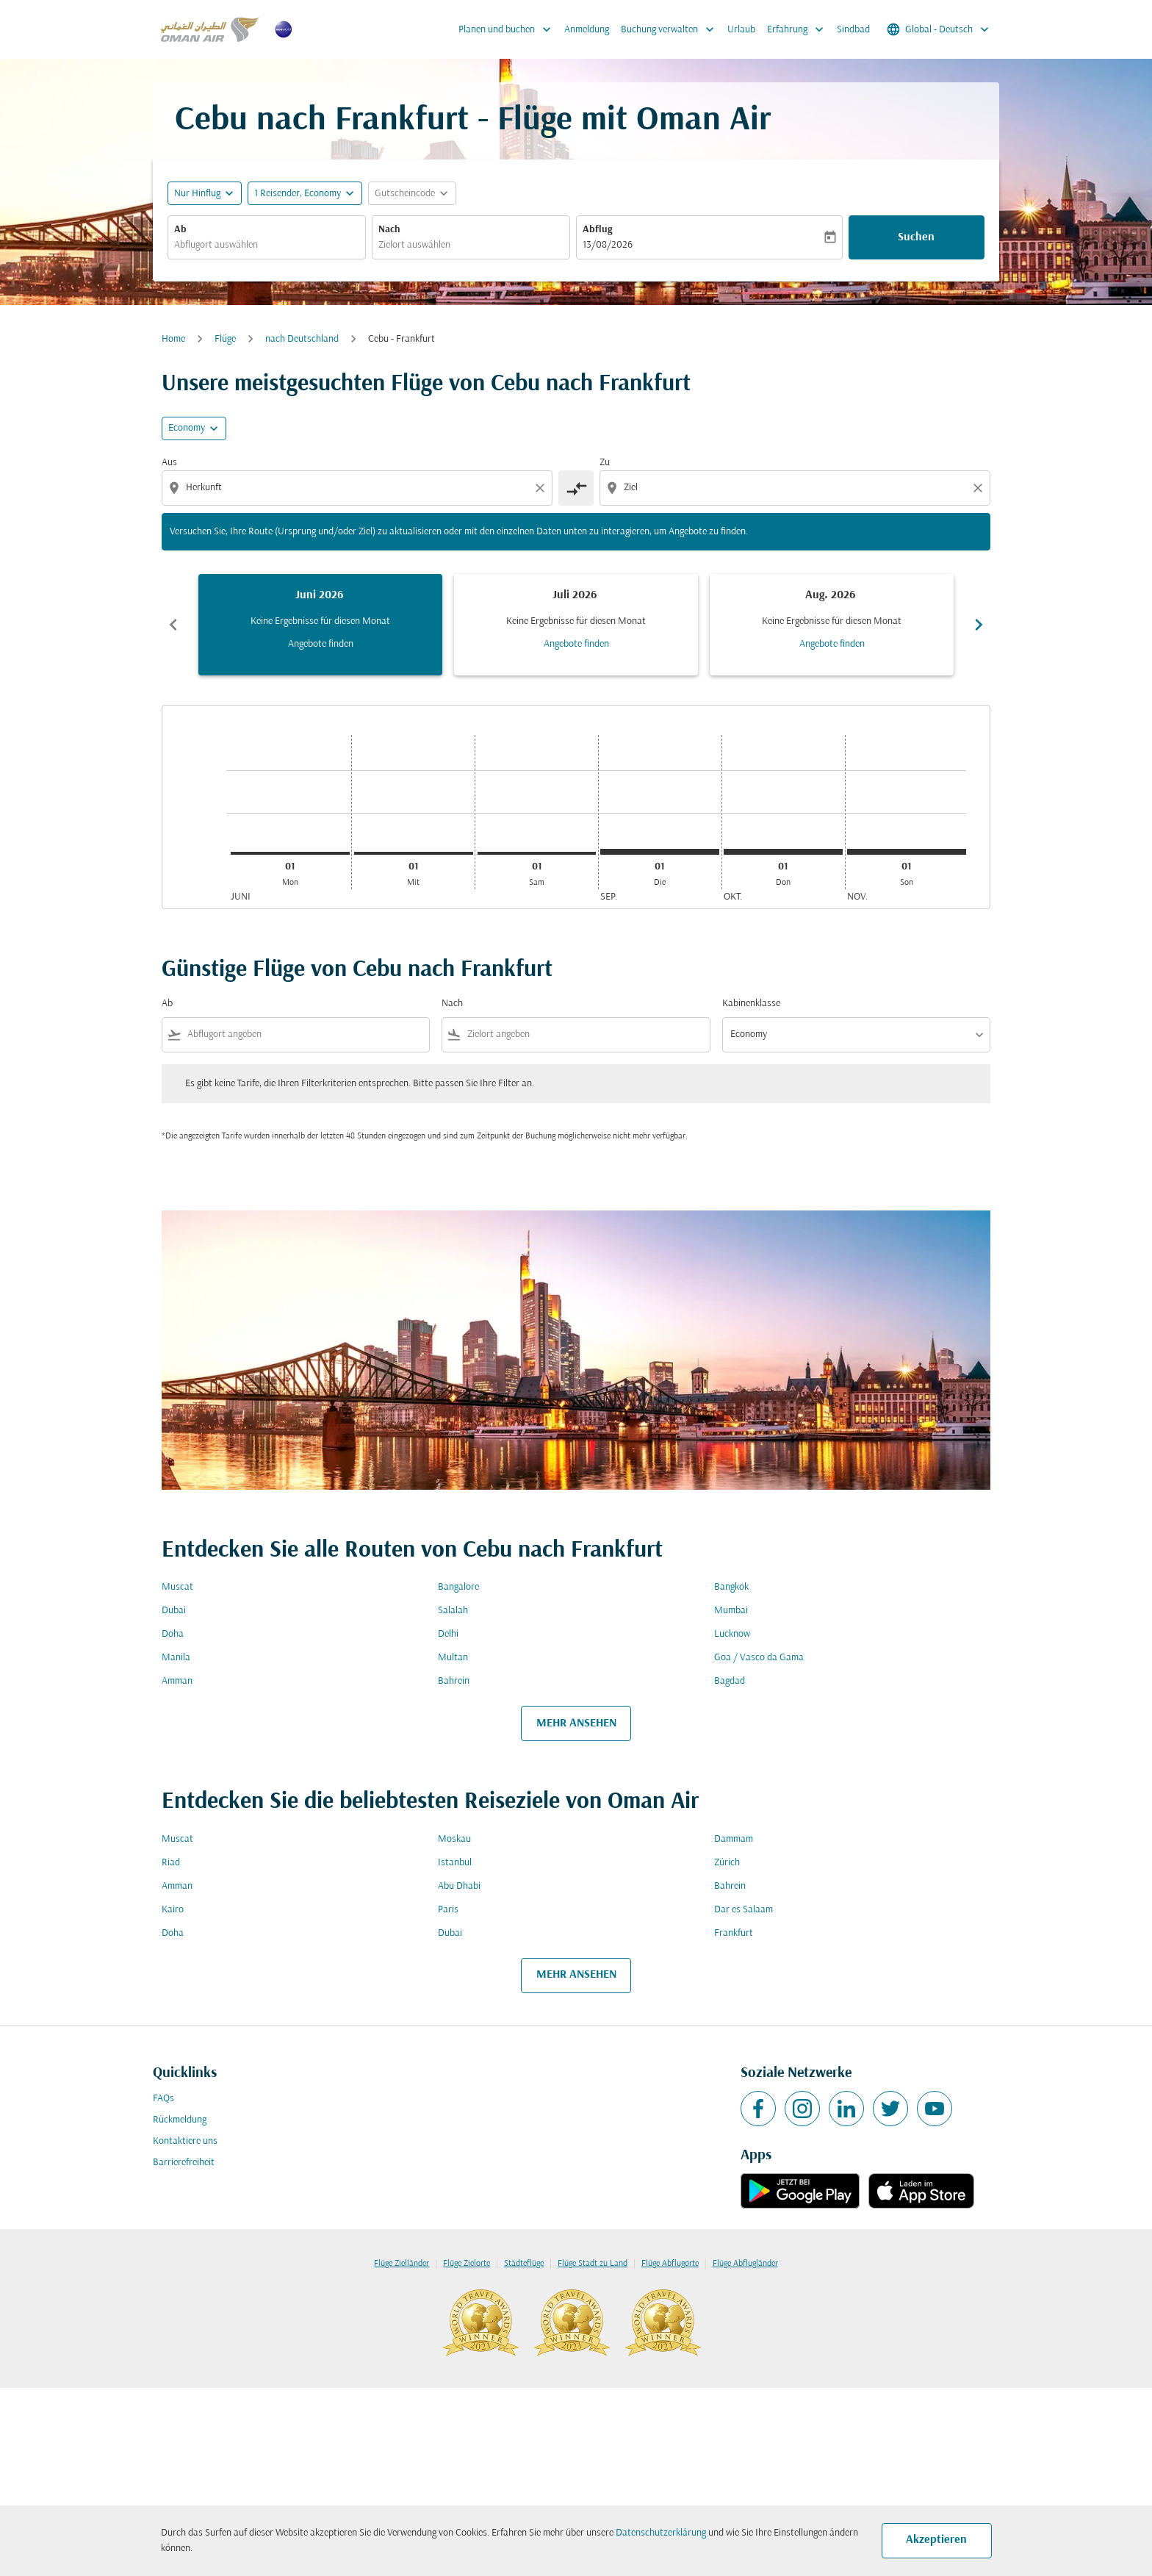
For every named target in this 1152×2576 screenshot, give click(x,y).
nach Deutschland (302, 339)
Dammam (733, 1839)
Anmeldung (586, 29)
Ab (180, 229)
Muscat (177, 1587)
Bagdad (729, 1681)
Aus (169, 462)
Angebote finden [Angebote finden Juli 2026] (576, 644)
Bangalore (458, 1587)
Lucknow (732, 1634)
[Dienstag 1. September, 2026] (659, 852)
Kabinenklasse (751, 1003)
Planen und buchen (508, 29)
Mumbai (731, 1610)
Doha (173, 1634)
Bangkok (731, 1587)
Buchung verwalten (671, 29)
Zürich (727, 1862)
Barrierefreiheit (184, 2162)
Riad (171, 1862)
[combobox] (266, 245)
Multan (453, 1657)
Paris (448, 1909)
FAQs (163, 2098)
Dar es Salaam (743, 1909)
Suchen (916, 237)
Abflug (597, 229)
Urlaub (741, 29)
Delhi (448, 1634)
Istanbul (455, 1862)
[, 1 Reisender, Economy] (297, 193)
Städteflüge (524, 2263)
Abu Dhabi (459, 1886)
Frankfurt (733, 1933)
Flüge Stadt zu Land (592, 2263)
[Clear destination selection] (980, 488)
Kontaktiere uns (185, 2141)
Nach (389, 229)
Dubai (174, 1610)
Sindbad (853, 29)
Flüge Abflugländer (745, 2263)
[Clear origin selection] (542, 488)
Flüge (225, 339)
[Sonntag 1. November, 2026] (906, 852)
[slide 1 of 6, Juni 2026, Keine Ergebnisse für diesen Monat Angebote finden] (320, 624)
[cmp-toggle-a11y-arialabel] (576, 488)
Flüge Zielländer (401, 2263)
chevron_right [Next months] (978, 624)
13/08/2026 (608, 245)
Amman (177, 1681)
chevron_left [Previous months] (173, 624)
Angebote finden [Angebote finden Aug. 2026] (832, 644)
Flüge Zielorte (466, 2263)
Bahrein (453, 1681)
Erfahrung (799, 29)
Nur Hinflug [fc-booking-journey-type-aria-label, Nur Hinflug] (197, 193)
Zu (605, 462)
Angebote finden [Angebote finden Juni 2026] (320, 644)
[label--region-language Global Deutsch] (939, 29)
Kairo (173, 1909)
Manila (176, 1657)
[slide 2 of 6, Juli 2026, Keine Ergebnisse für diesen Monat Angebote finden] (576, 624)
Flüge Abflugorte (670, 2263)
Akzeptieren (936, 2540)
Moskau (454, 1839)
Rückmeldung (179, 2119)
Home (173, 339)
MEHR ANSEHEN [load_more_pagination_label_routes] (576, 1723)
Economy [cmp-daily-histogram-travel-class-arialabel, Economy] (186, 428)
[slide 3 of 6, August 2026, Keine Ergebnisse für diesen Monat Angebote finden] (832, 624)
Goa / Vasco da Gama (759, 1657)
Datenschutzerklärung (661, 2533)
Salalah (453, 1610)
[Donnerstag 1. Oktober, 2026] (783, 852)
